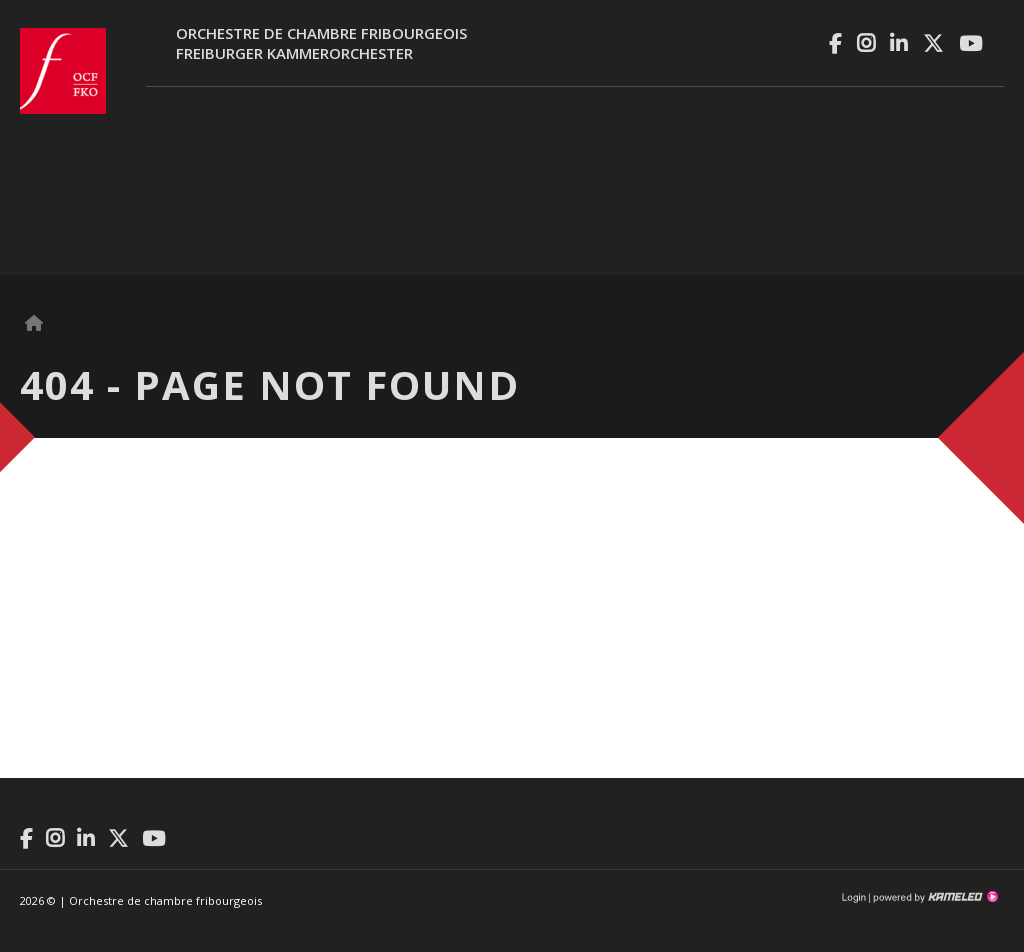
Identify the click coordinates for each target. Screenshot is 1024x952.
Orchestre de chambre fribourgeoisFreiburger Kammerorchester (321, 43)
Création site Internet (934, 897)
